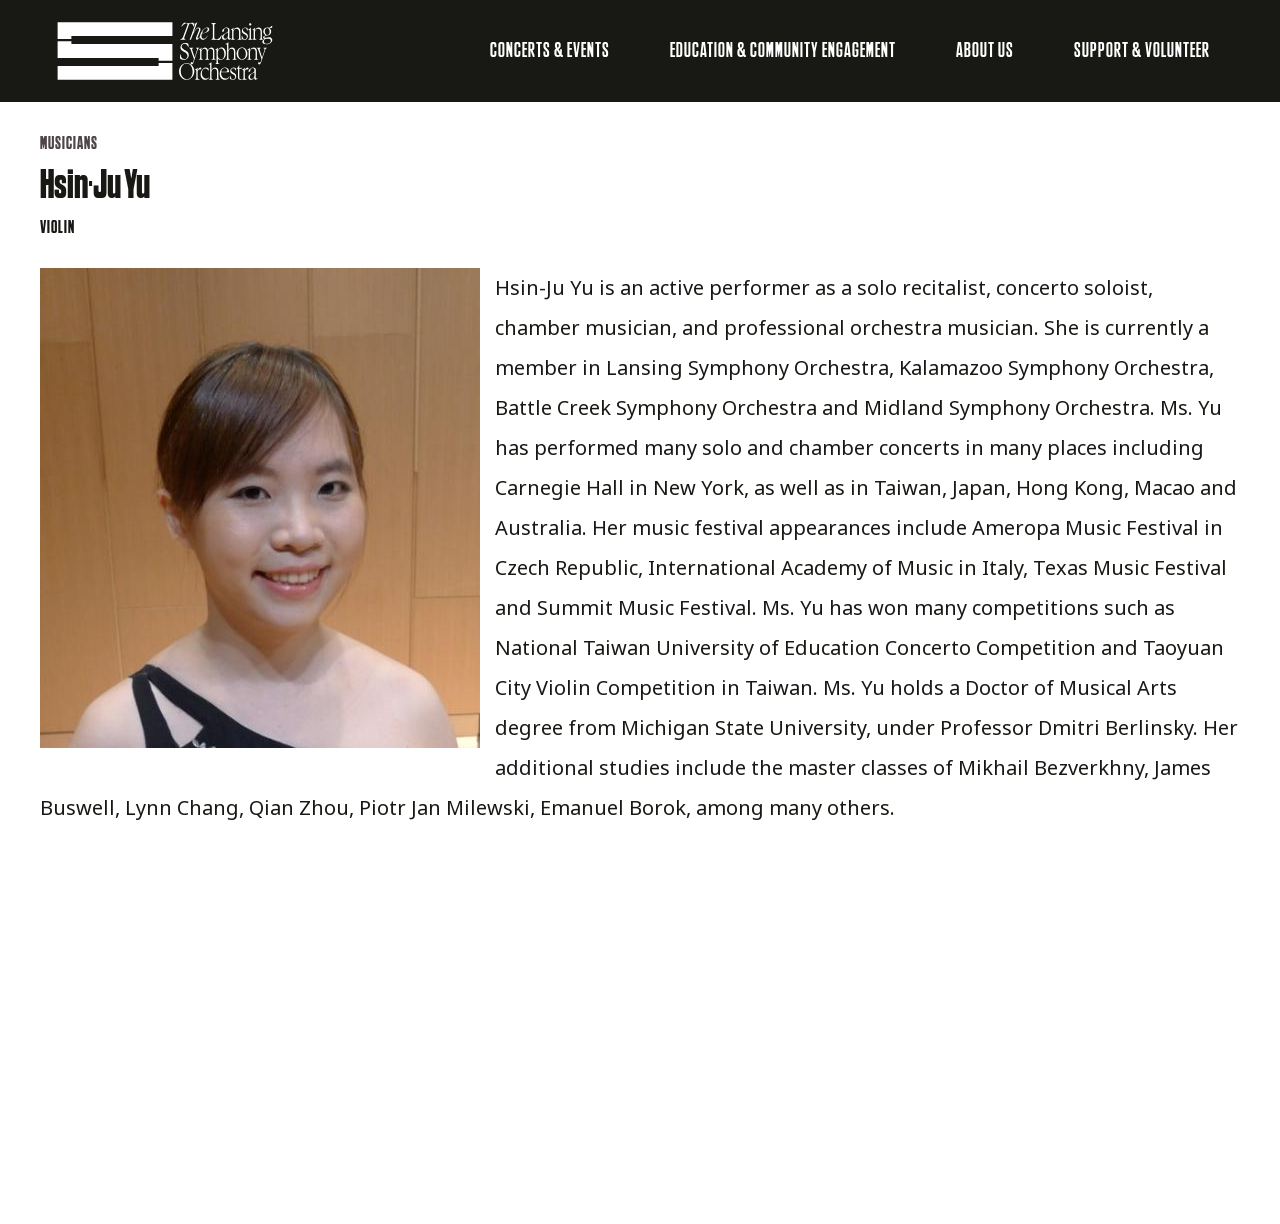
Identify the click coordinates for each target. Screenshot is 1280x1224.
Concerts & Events (550, 51)
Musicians (69, 144)
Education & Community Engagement (783, 51)
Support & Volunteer (1142, 51)
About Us (985, 51)
